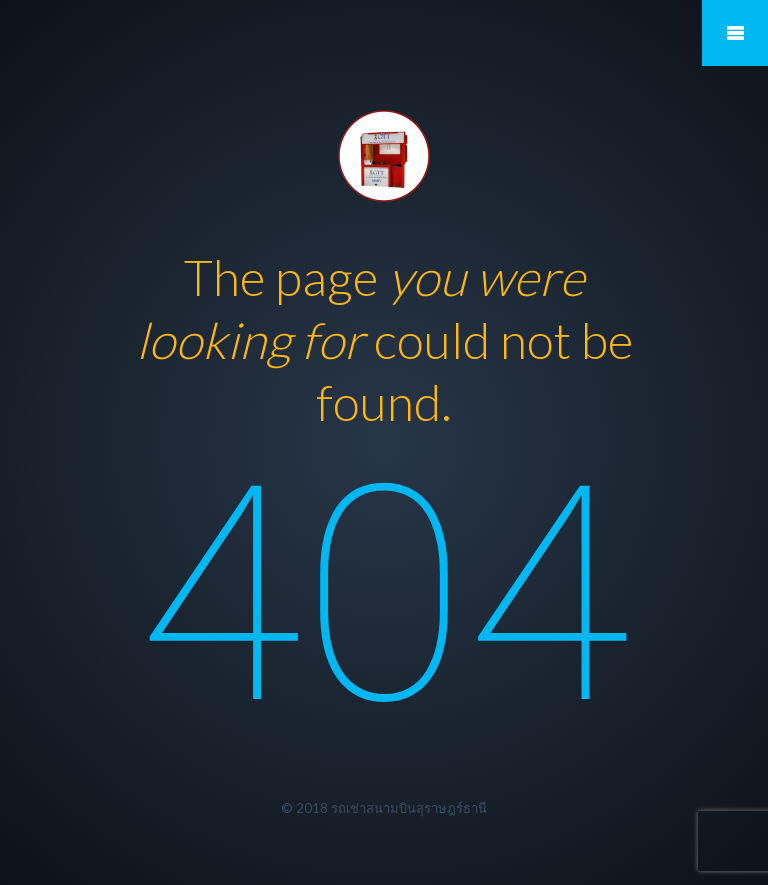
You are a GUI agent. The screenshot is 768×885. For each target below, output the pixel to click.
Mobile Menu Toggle (735, 33)
